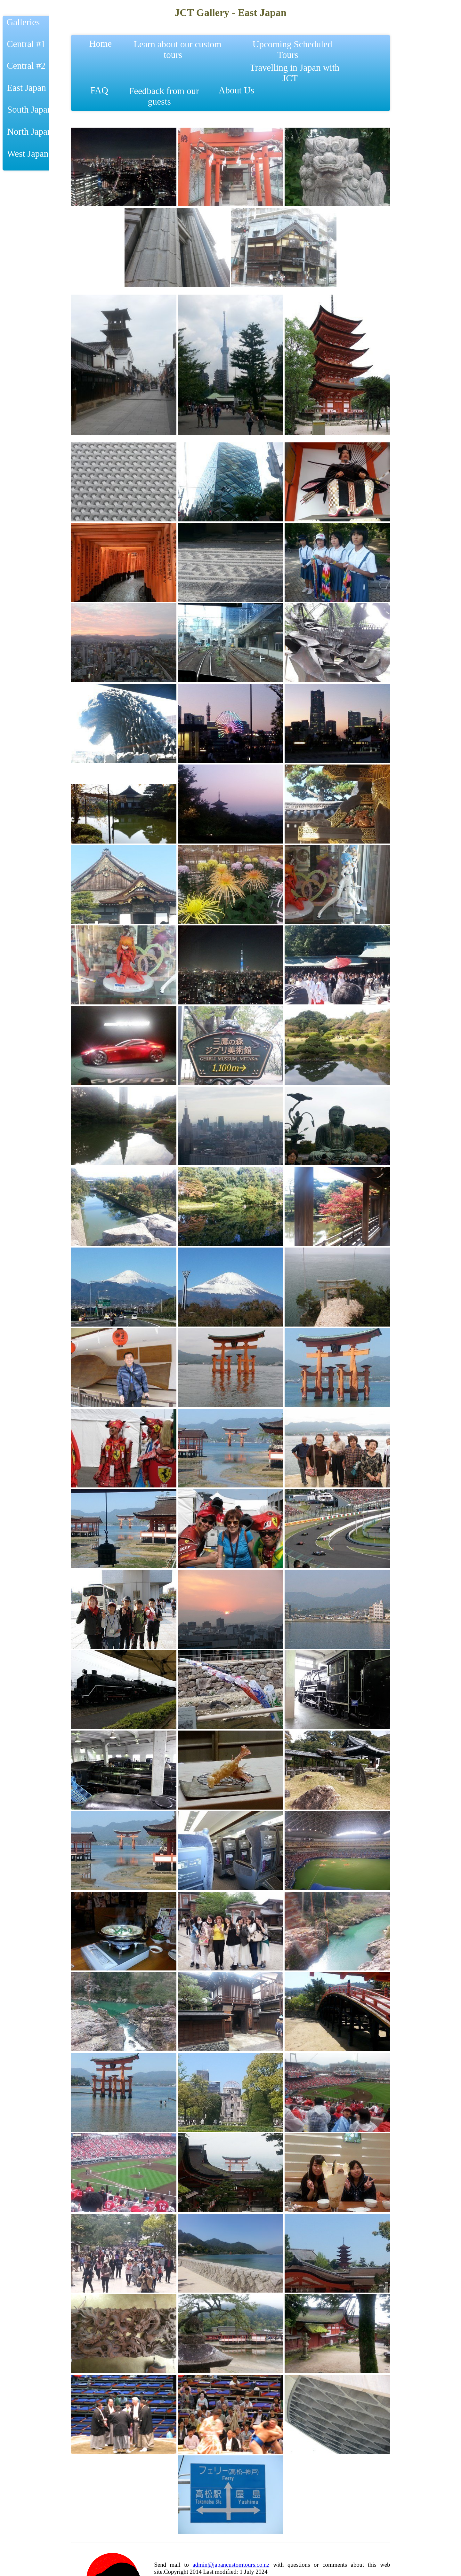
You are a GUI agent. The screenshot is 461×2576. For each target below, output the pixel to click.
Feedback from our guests (164, 96)
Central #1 (25, 44)
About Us (239, 95)
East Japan (25, 88)
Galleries (22, 22)
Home (103, 48)
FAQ (99, 95)
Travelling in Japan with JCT (294, 72)
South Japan (28, 109)
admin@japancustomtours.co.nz (231, 2564)
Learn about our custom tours (177, 49)
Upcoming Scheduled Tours (292, 49)
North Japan (28, 131)
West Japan (26, 153)
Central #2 (25, 65)
